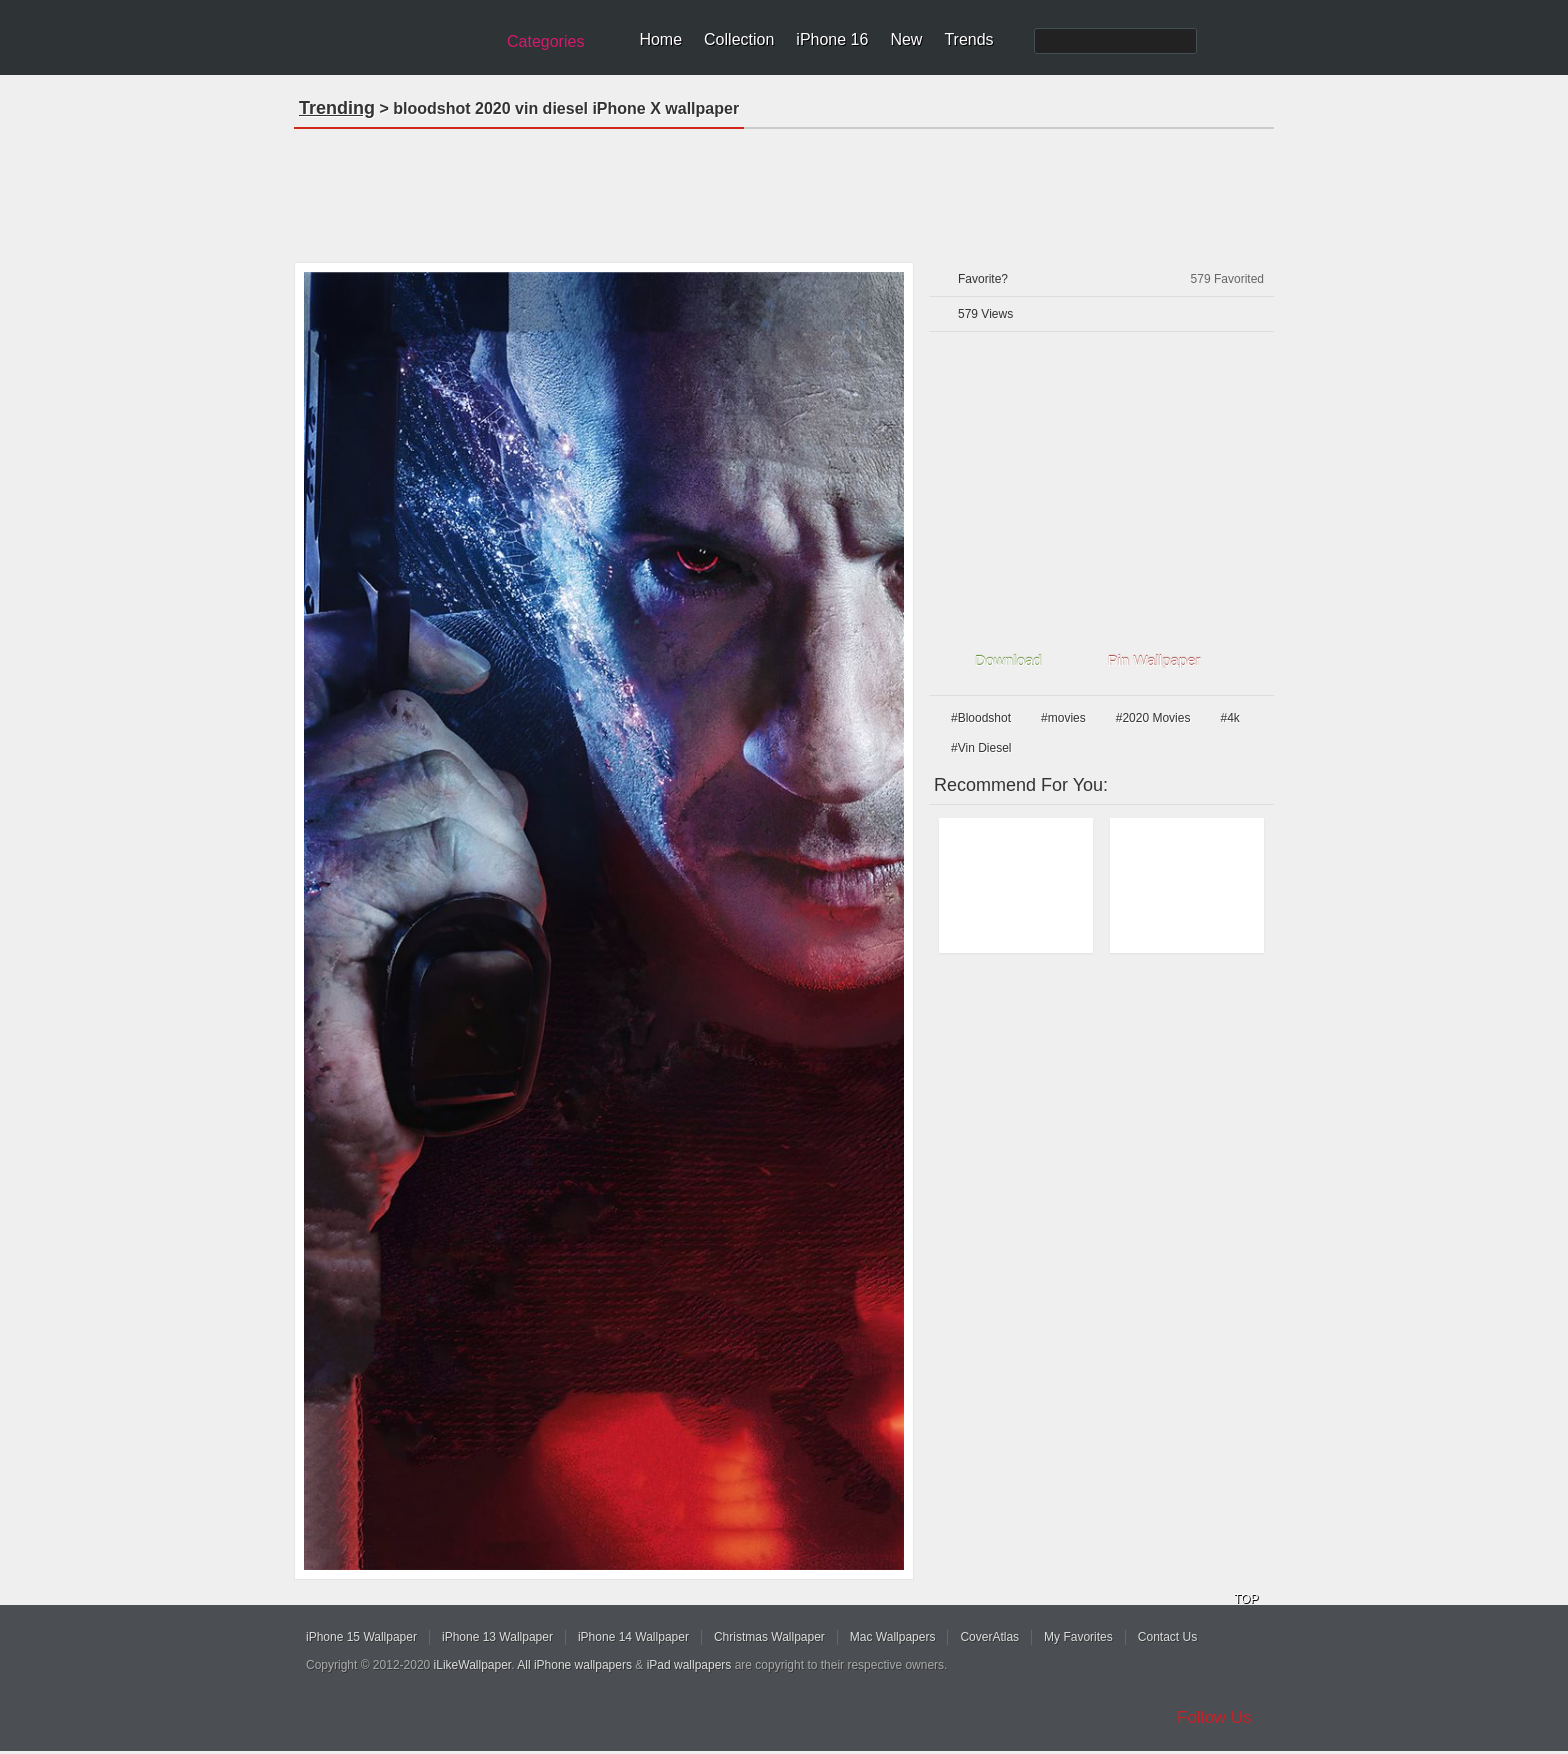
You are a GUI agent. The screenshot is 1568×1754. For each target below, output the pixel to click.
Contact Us (1167, 1637)
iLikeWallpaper (473, 1665)
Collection (739, 39)
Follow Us (1214, 1717)
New (906, 39)
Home (660, 39)
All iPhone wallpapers (574, 1665)
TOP (1246, 1599)
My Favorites (1078, 1637)
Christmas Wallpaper (769, 1637)
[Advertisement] (784, 189)
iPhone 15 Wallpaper (361, 1637)
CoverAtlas (989, 1637)
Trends (968, 39)
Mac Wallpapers (893, 1637)
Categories (545, 41)
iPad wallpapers (689, 1665)
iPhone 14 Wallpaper (633, 1637)
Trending (337, 108)
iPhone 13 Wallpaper (497, 1637)
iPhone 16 (832, 39)
